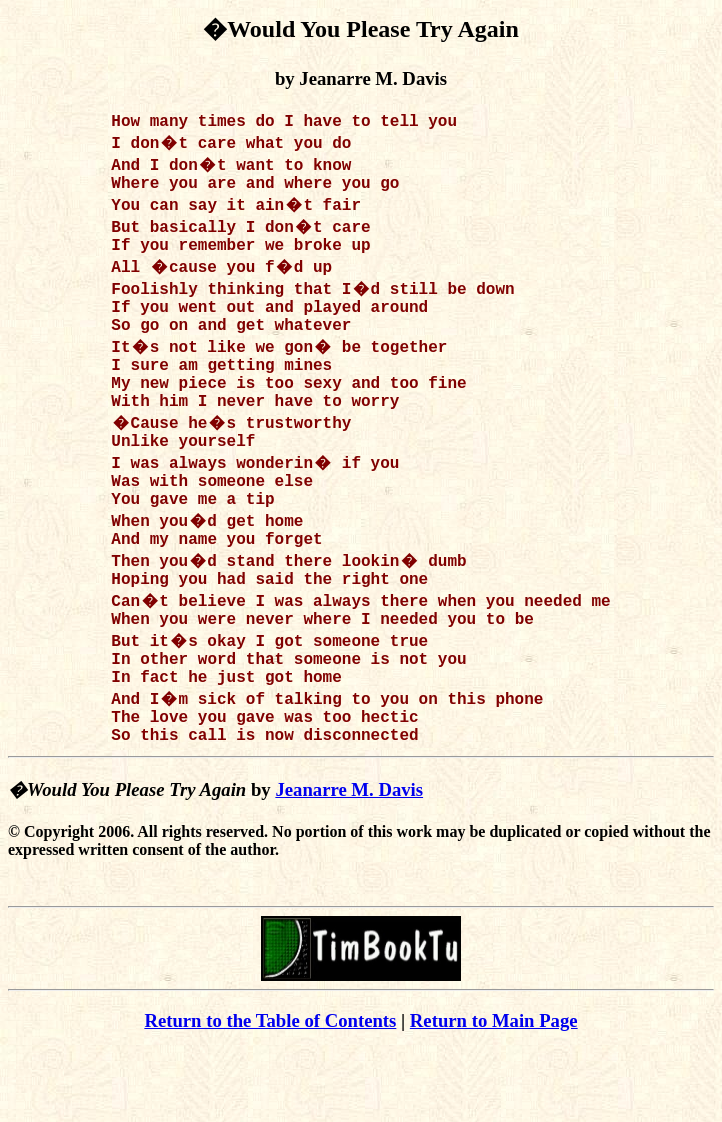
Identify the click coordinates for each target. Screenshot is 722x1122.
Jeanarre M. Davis (349, 861)
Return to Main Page (494, 1092)
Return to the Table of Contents (270, 1092)
